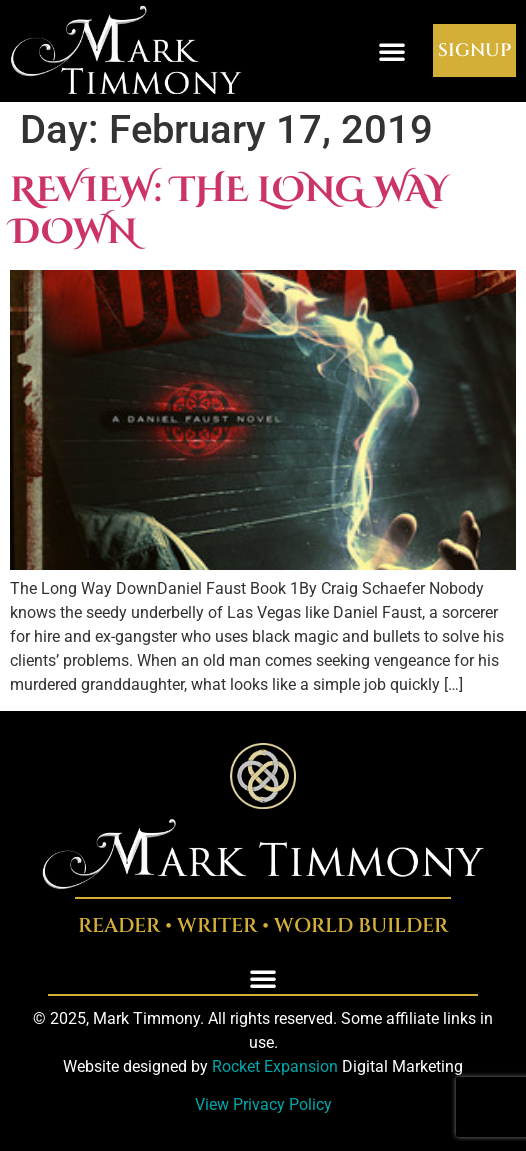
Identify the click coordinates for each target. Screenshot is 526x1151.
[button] (392, 51)
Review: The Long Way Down (229, 211)
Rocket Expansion (275, 1066)
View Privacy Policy (263, 1104)
